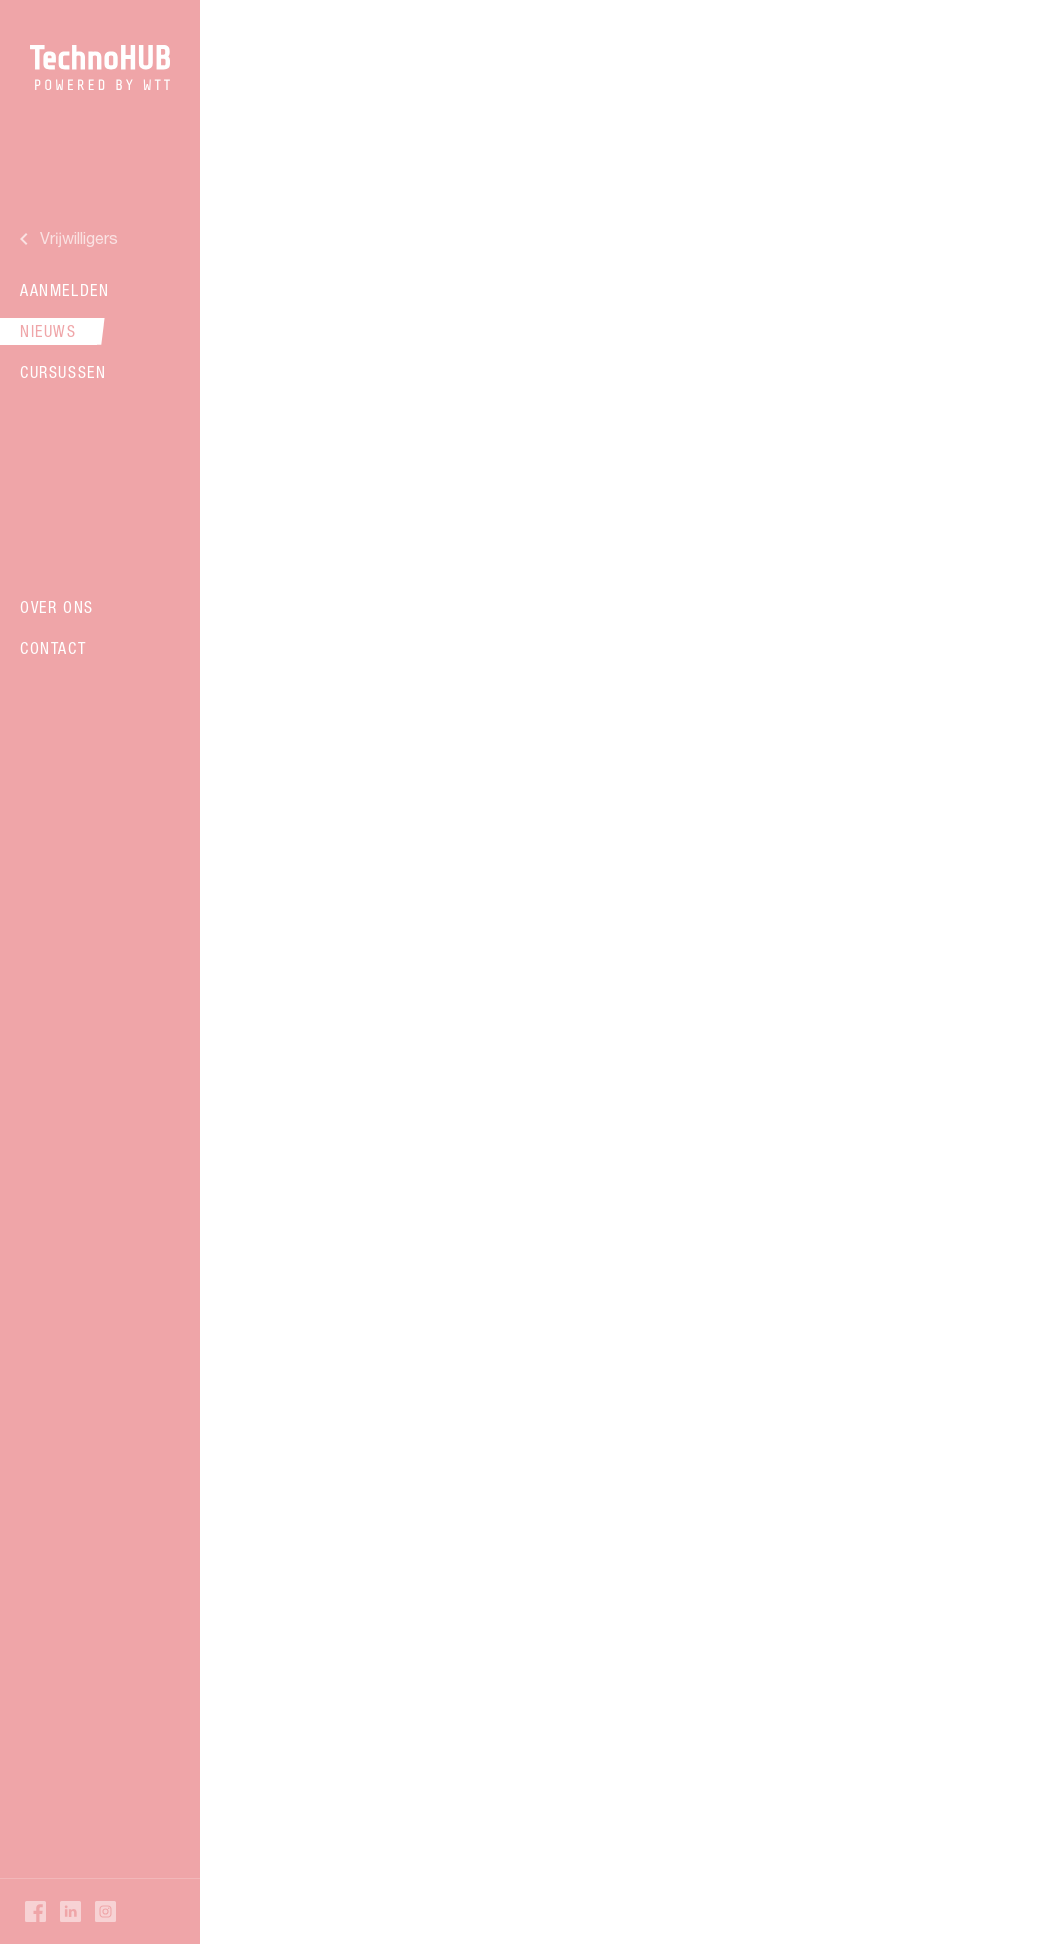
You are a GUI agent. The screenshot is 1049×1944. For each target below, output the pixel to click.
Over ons (57, 607)
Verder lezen (518, 481)
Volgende (707, 1559)
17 (690, 1498)
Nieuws (48, 331)
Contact (53, 648)
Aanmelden (64, 290)
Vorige (330, 1498)
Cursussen (63, 372)
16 (649, 1498)
